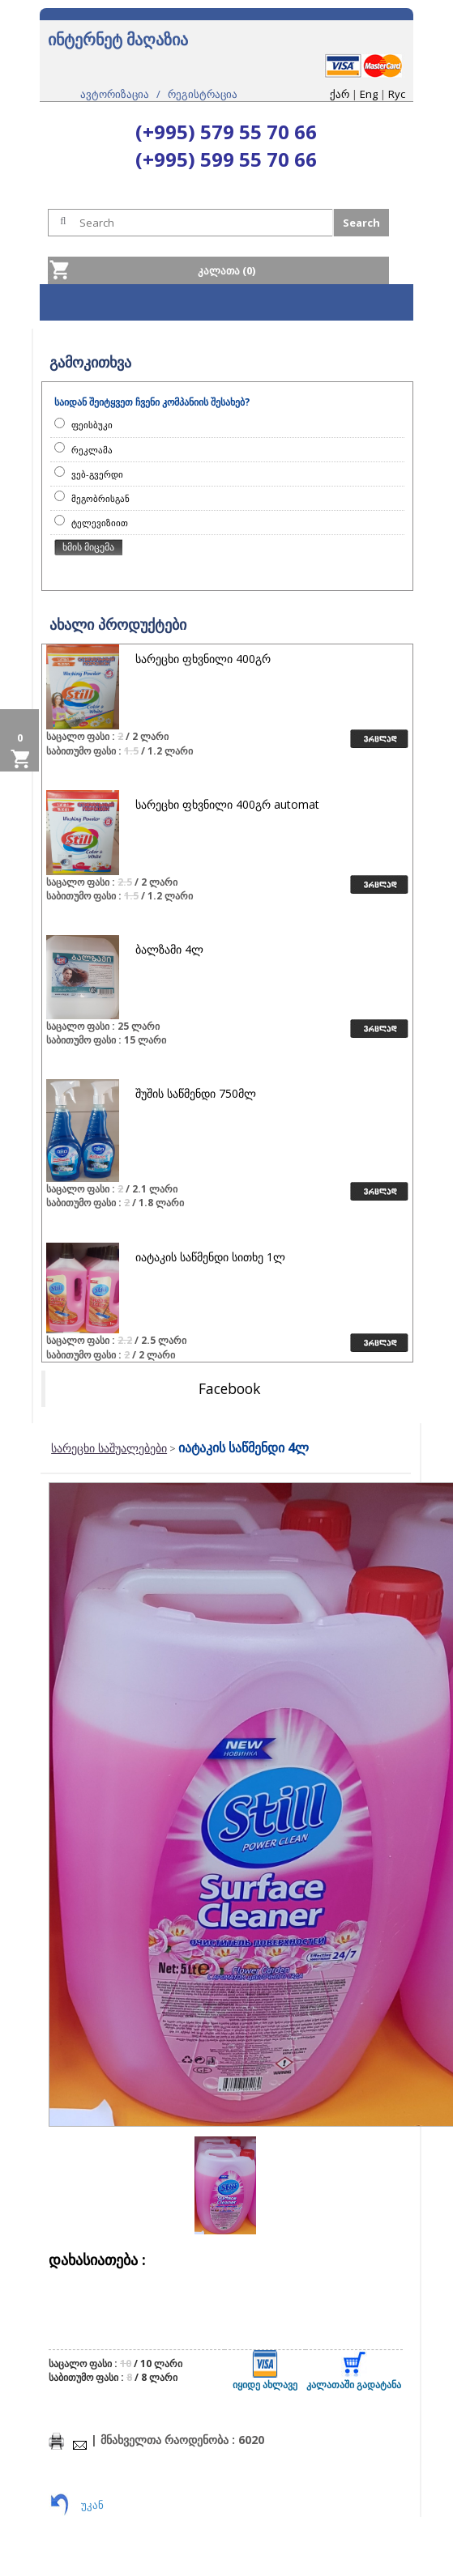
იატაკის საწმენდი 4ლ (243, 1447)
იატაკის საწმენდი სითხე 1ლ (210, 1257)
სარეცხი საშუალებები (109, 1448)
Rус (396, 94)
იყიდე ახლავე (265, 2370)
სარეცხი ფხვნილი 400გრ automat (227, 804)
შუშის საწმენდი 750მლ (195, 1093)
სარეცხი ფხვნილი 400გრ (203, 658)
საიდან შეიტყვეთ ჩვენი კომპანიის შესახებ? (152, 402)
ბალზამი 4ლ (169, 949)
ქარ (339, 94)
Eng (369, 94)
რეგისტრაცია (202, 94)
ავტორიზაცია (114, 94)
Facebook (229, 1388)
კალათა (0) (226, 270)
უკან (92, 2504)
